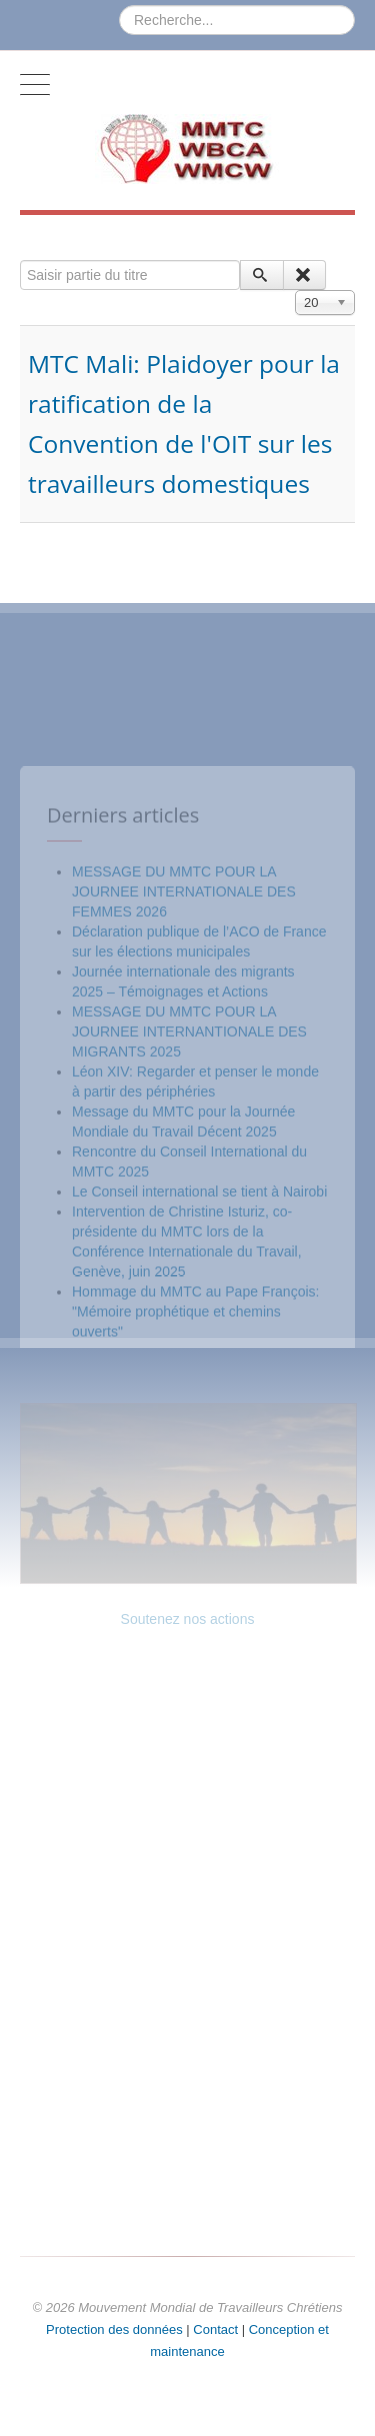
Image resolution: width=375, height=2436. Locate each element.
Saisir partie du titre (20, 260)
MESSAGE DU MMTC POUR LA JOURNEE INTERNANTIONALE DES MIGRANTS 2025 (189, 1248)
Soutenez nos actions (188, 1619)
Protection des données (114, 2329)
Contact (215, 2329)
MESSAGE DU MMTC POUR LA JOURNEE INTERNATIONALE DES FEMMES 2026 (184, 1108)
